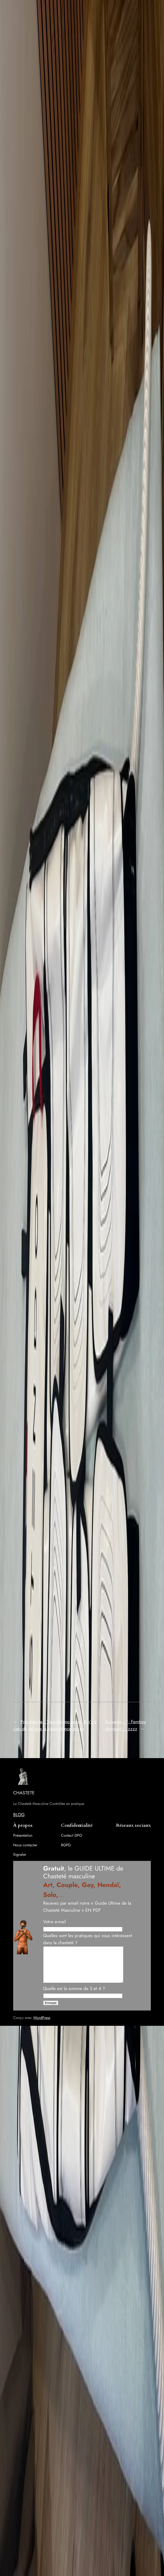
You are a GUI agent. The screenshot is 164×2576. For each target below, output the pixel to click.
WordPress (41, 2024)
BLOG (19, 1814)
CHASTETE (24, 1792)
